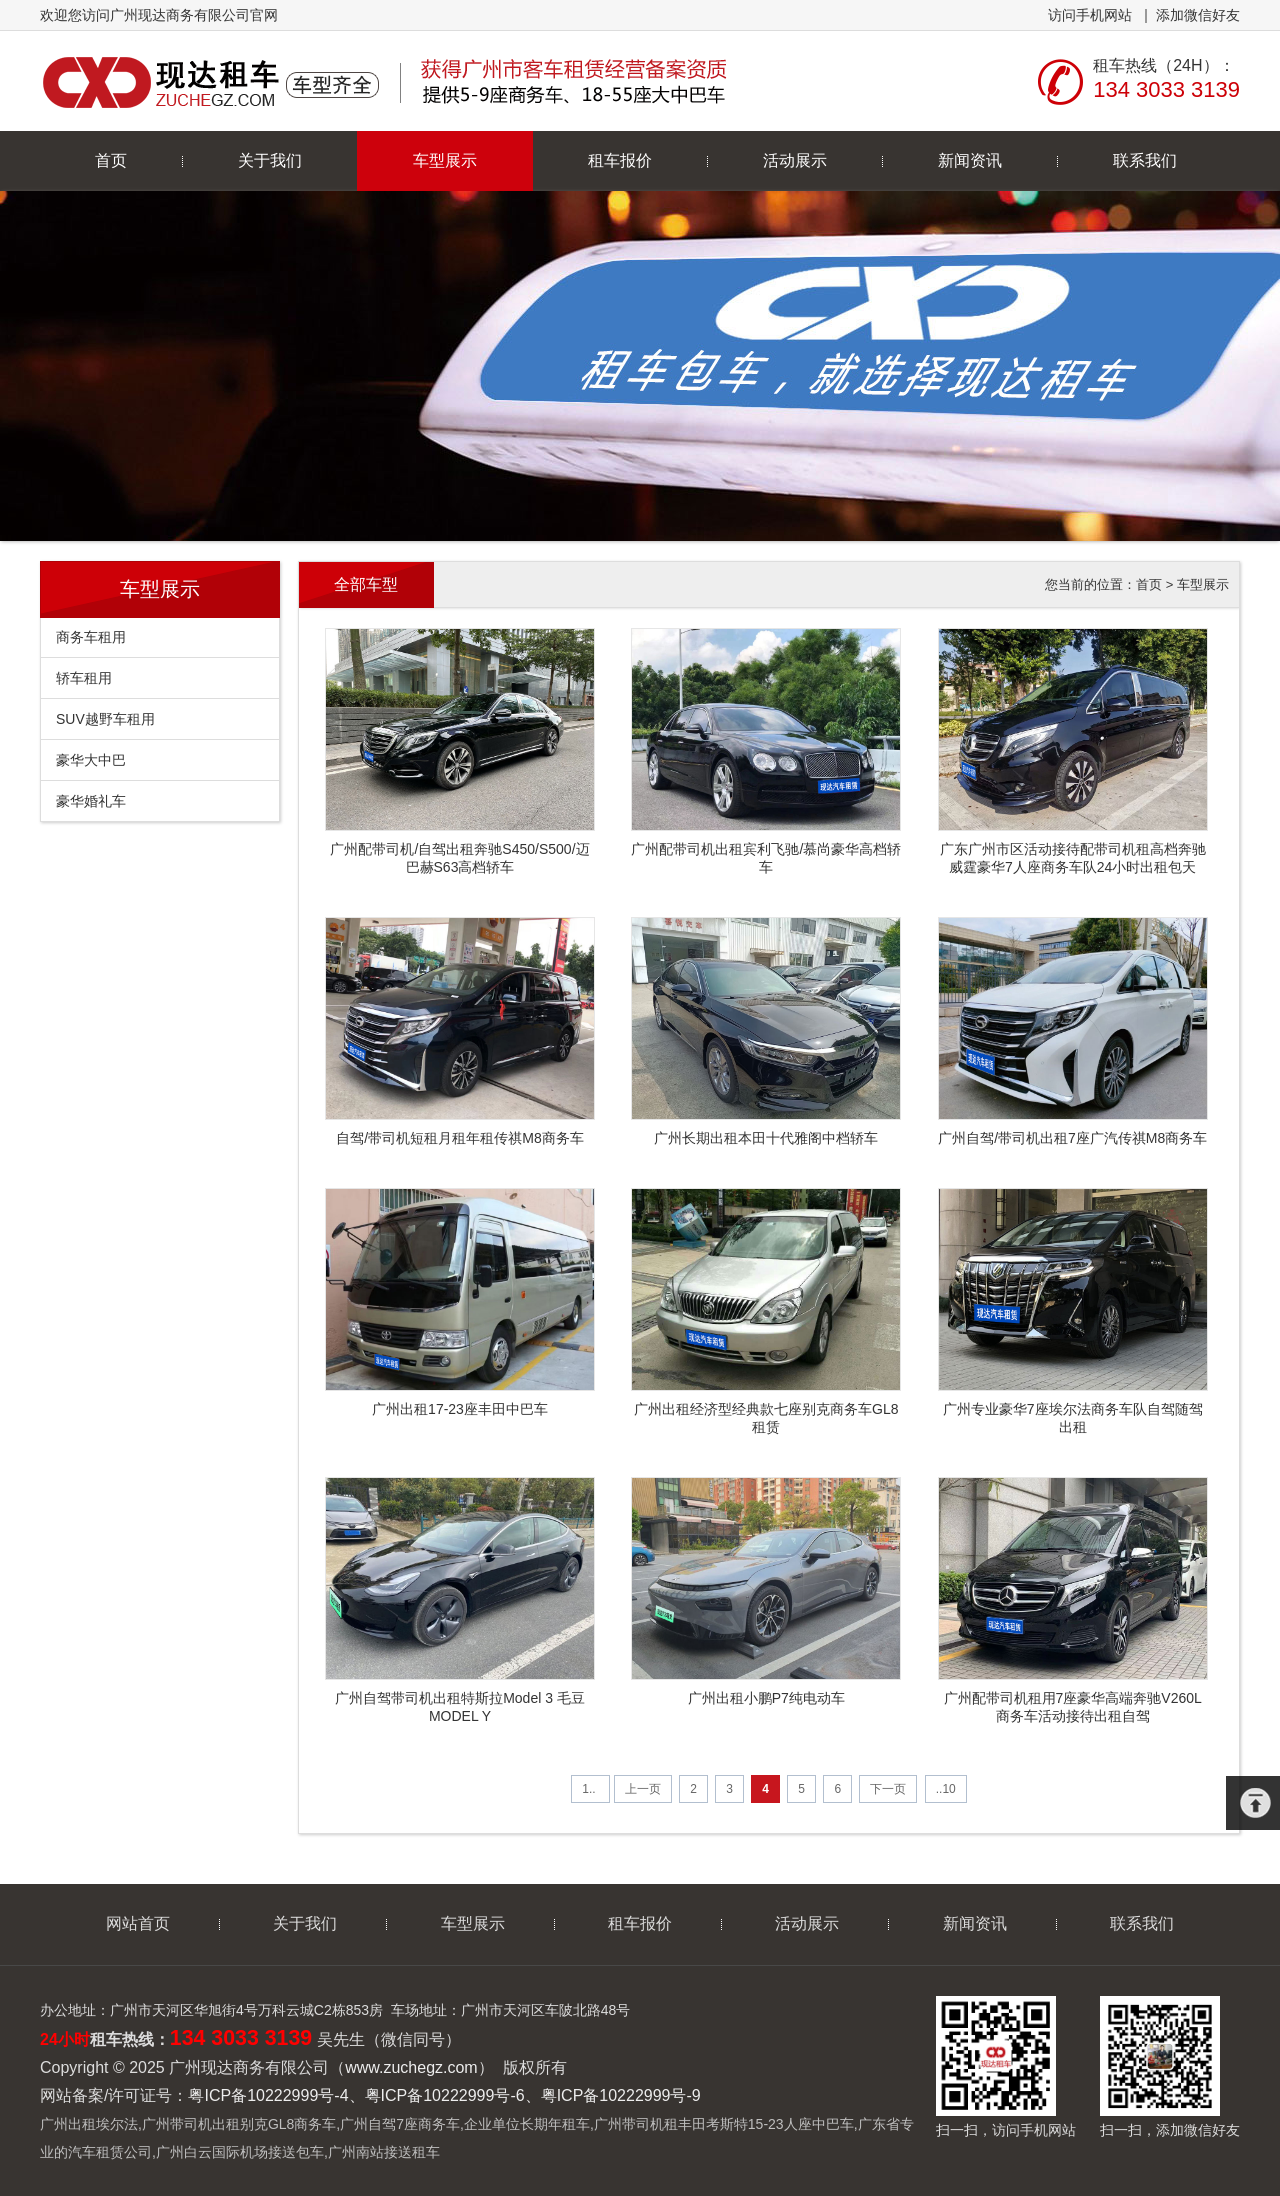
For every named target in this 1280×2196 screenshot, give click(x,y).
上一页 (643, 1789)
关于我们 (270, 160)
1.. (590, 1789)
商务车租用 (91, 637)
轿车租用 (84, 678)
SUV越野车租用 (105, 719)
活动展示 (795, 160)
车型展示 (445, 160)
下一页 (888, 1789)
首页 (111, 160)
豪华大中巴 (91, 760)
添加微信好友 (1198, 15)
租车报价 (620, 160)
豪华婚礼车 (91, 801)
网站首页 (138, 1923)
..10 (946, 1789)
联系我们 (1145, 160)
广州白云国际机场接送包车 (240, 2152)
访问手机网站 (1090, 15)
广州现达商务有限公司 (387, 81)
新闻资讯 (970, 160)
